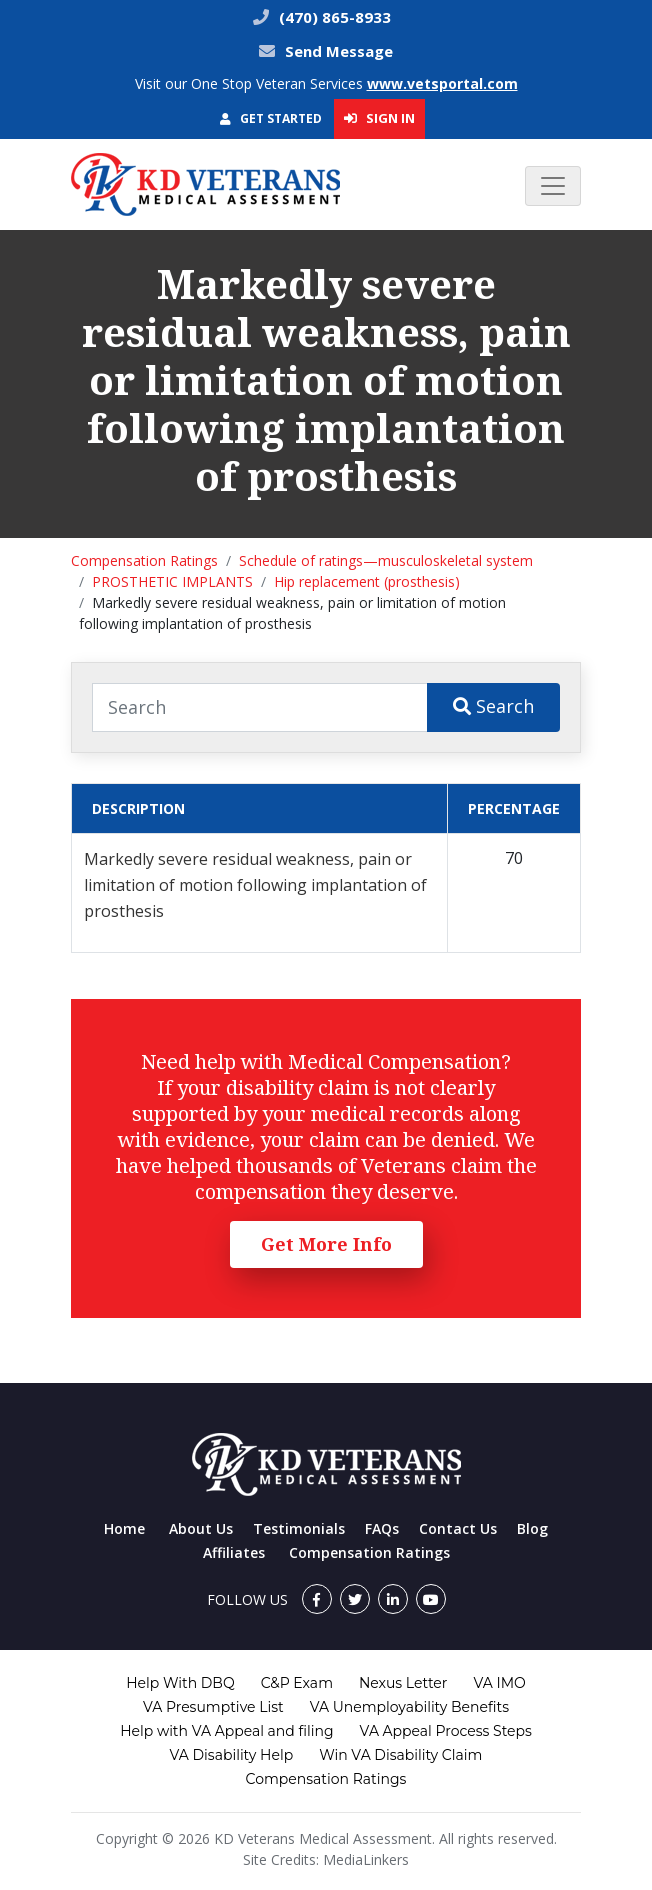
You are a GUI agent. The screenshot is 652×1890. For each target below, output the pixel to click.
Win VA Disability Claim (400, 1755)
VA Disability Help (232, 1755)
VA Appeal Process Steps (446, 1731)
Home (124, 1528)
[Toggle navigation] (553, 186)
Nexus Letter (403, 1683)
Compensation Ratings (144, 560)
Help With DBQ (180, 1683)
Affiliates (234, 1552)
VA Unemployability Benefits (409, 1707)
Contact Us (458, 1528)
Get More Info (326, 1244)
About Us (201, 1528)
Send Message (339, 51)
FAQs (382, 1528)
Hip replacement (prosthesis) (367, 581)
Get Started (271, 118)
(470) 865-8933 (333, 17)
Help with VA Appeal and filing (226, 1731)
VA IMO (499, 1683)
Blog (532, 1528)
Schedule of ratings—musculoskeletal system (386, 560)
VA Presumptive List (213, 1707)
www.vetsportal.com (442, 83)
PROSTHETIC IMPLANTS (172, 581)
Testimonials (299, 1528)
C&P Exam (297, 1683)
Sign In (379, 118)
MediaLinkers (366, 1859)
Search (493, 706)
